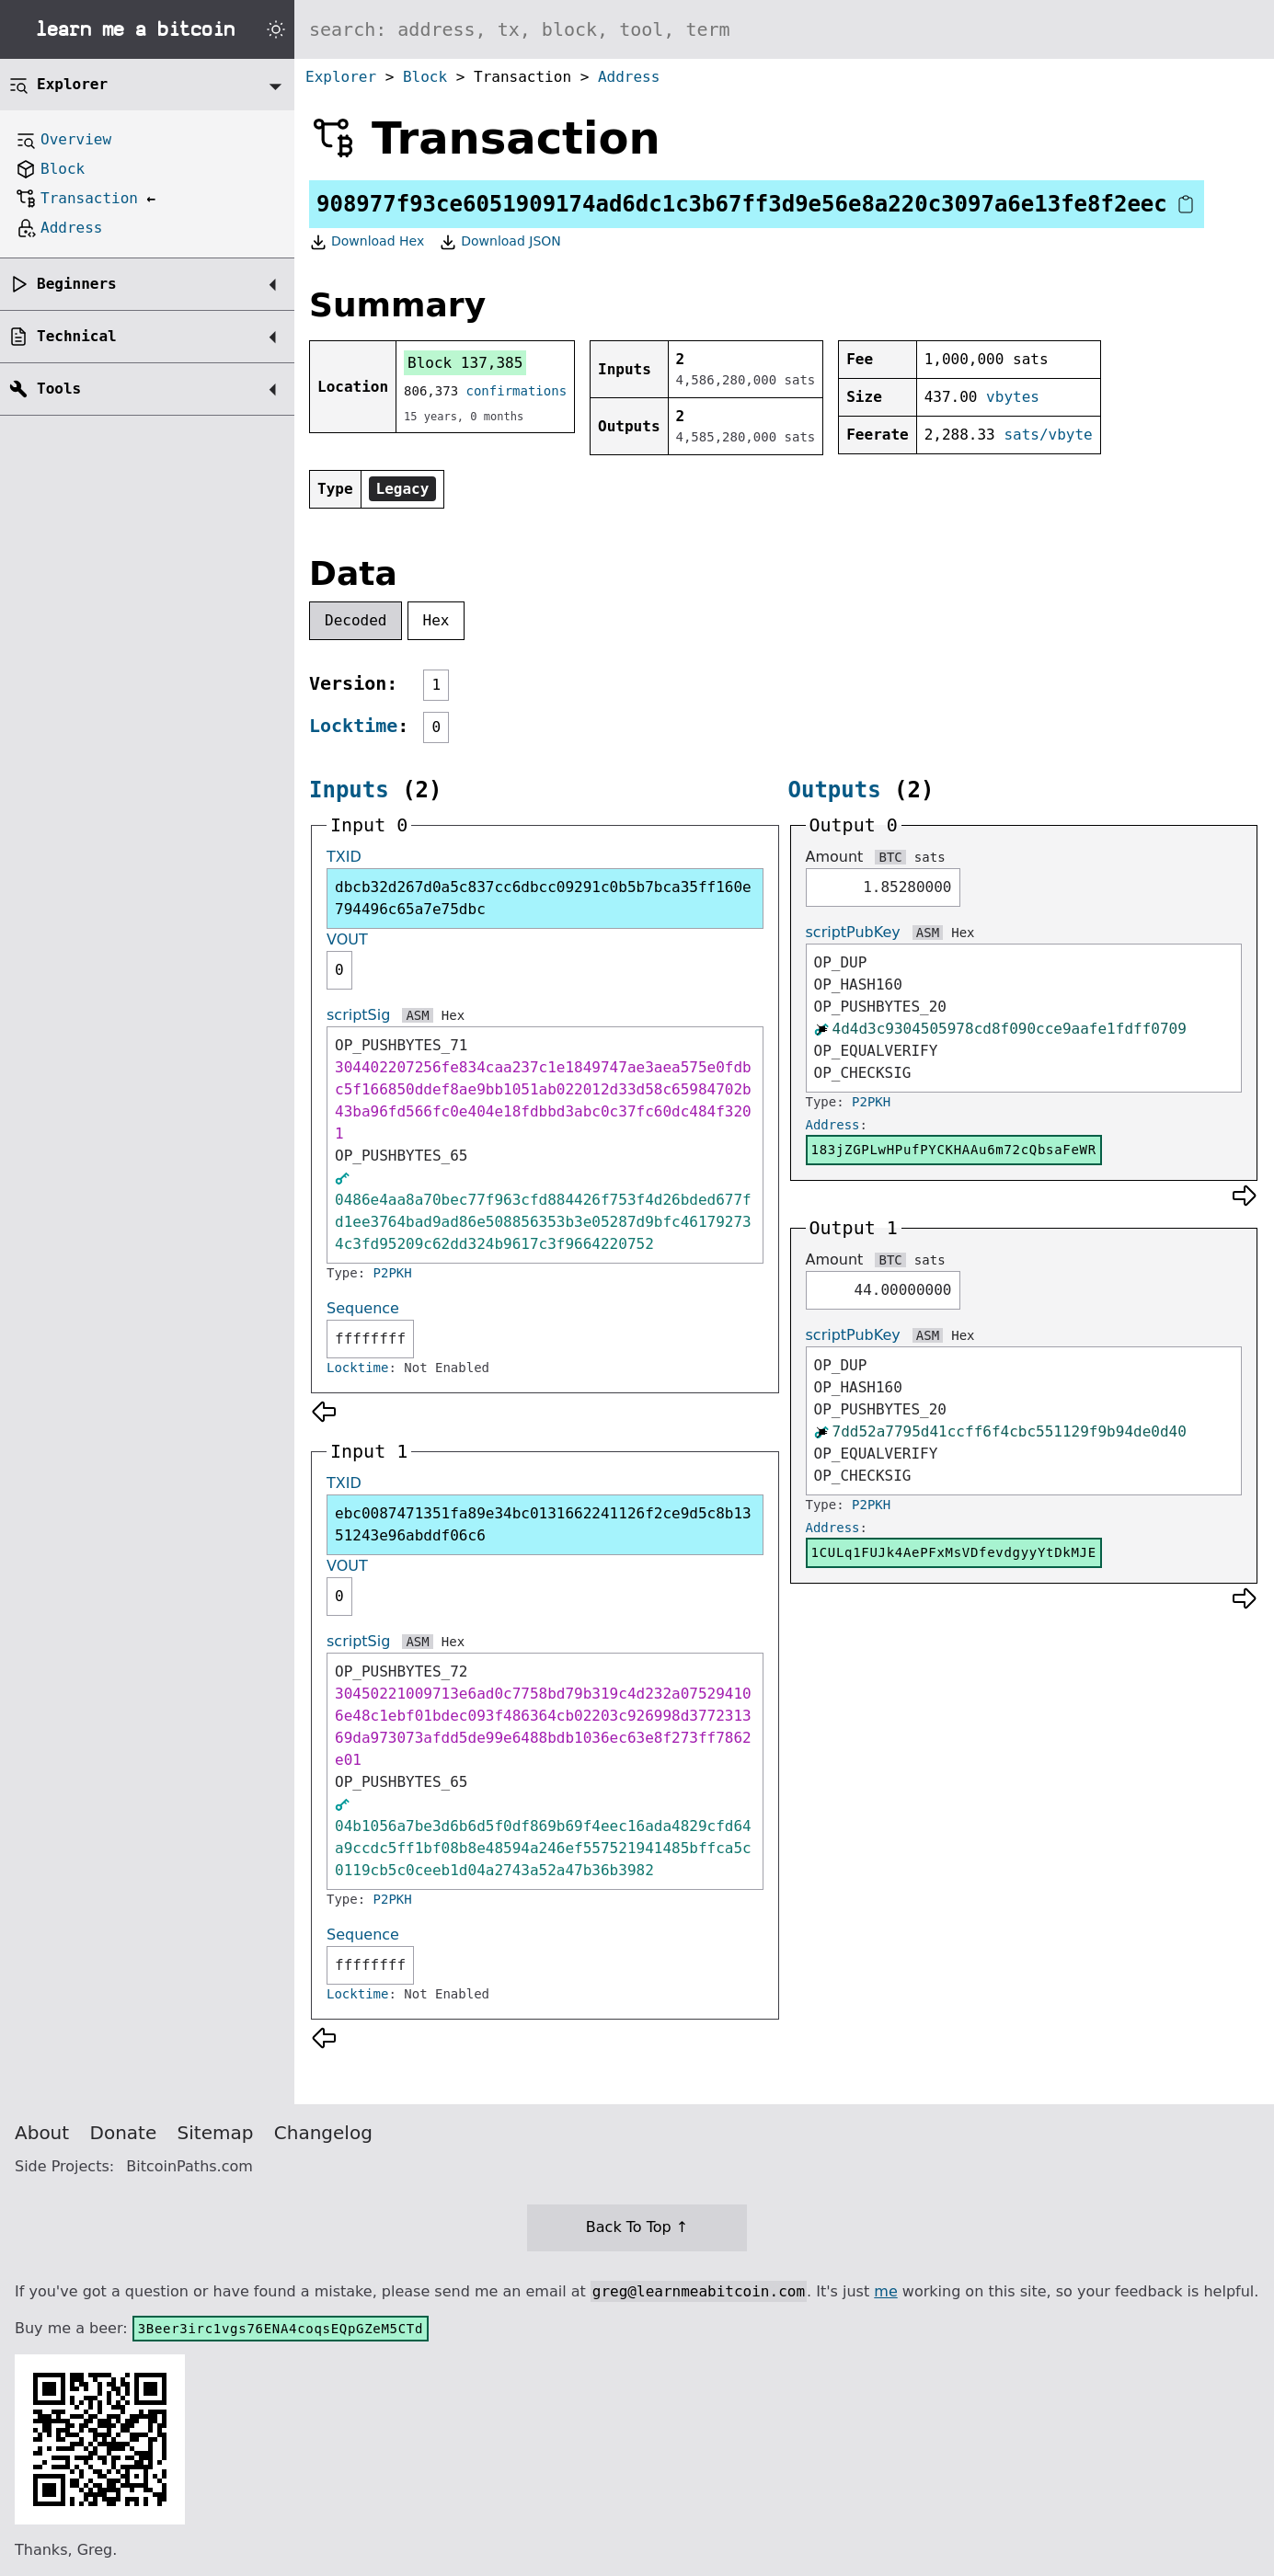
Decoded (355, 620)
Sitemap (216, 2133)
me (885, 2291)
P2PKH (392, 1272)
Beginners (77, 283)
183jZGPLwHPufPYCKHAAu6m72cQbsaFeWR (953, 1149)
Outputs (834, 790)
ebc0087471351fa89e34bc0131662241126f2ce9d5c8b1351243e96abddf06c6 (543, 1524)
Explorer (340, 77)
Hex (436, 620)
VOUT (347, 939)
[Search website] (784, 29)
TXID (344, 856)
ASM (417, 1015)
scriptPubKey (853, 932)
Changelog (323, 2133)
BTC (889, 857)
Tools (59, 388)
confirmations (517, 391)
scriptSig (358, 1015)
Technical (77, 336)
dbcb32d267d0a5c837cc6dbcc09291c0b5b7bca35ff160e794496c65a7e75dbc (543, 898)
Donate (123, 2133)
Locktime (353, 726)
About (42, 2133)
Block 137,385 (464, 363)
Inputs (349, 790)
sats (930, 857)
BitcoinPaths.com (189, 2166)
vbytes (1012, 397)
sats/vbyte (1048, 434)
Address (629, 77)
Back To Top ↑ (637, 2227)
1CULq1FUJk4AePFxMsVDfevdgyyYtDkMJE (953, 1552)
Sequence (363, 1308)
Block (425, 77)
